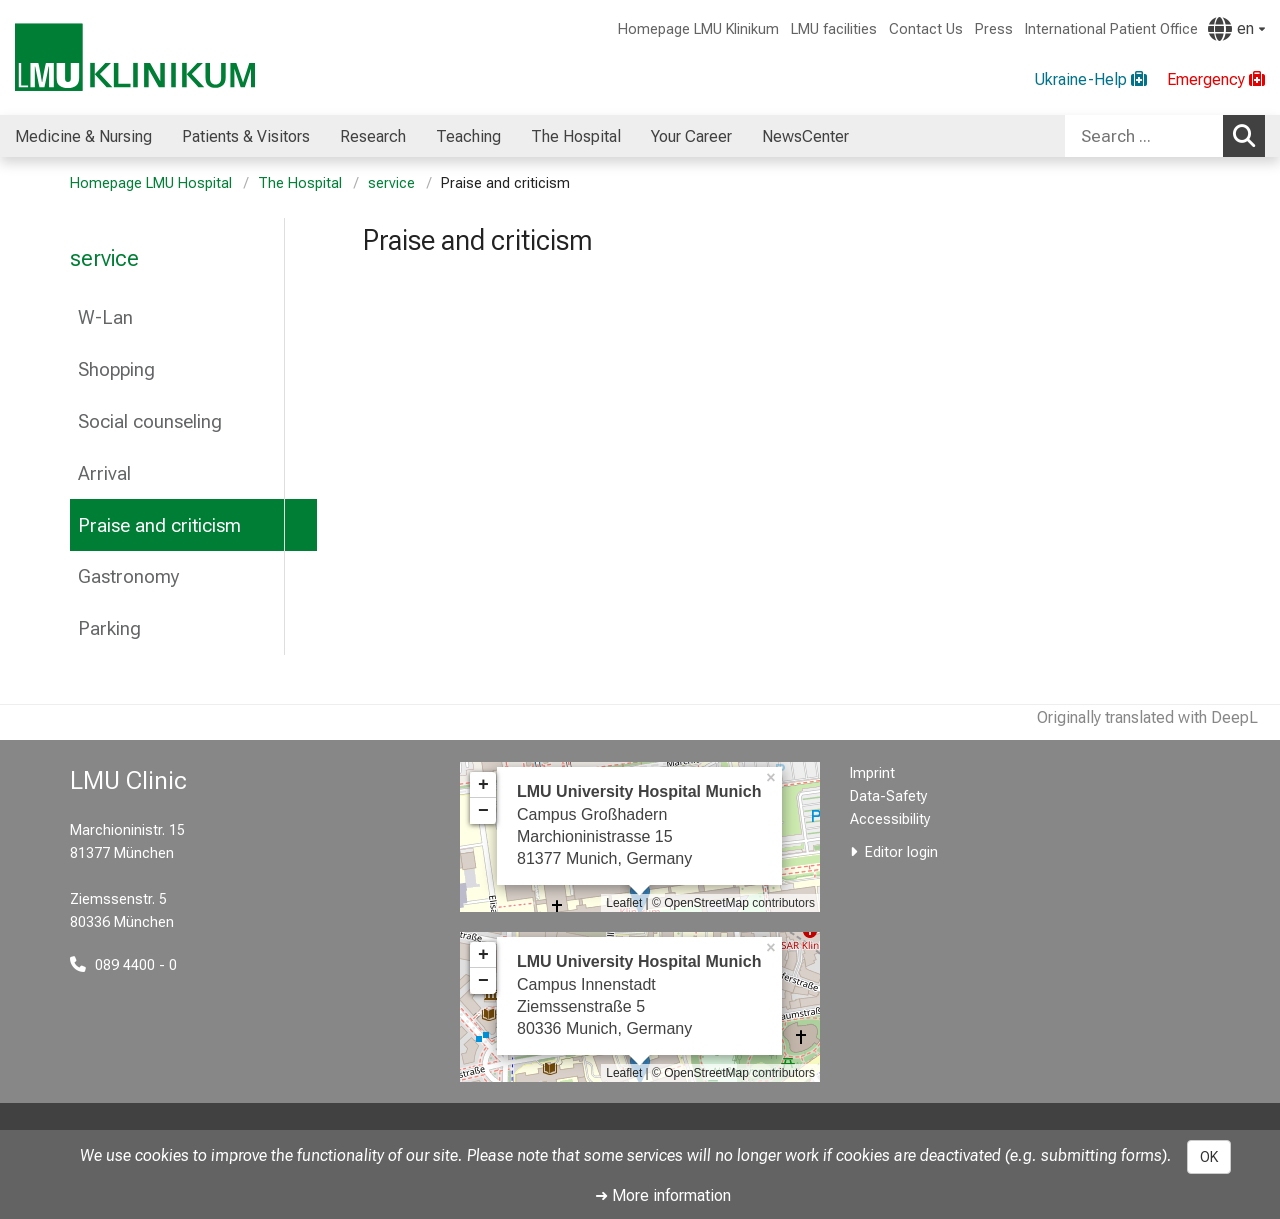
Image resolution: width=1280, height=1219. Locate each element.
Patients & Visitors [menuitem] (246, 136)
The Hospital (300, 183)
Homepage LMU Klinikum (698, 29)
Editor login (901, 852)
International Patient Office (1111, 29)
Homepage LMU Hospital (151, 183)
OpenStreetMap (706, 903)
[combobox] (1165, 136)
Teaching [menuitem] (468, 136)
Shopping (116, 369)
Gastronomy (129, 576)
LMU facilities (834, 29)
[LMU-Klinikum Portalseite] (135, 57)
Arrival (104, 473)
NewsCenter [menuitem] (805, 136)
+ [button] (483, 785)
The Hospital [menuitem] (576, 136)
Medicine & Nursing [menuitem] (83, 136)
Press (994, 29)
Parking (109, 628)
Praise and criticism (159, 525)
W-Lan (105, 317)
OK (1209, 1157)
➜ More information (663, 1195)
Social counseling (150, 421)
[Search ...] (1144, 136)
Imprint (872, 773)
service (391, 183)
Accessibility (890, 819)
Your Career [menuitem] (691, 136)
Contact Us (926, 29)
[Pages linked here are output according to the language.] (1236, 29)
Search (1249, 135)
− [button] (483, 811)
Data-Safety (889, 796)
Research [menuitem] (373, 136)
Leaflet (624, 903)
